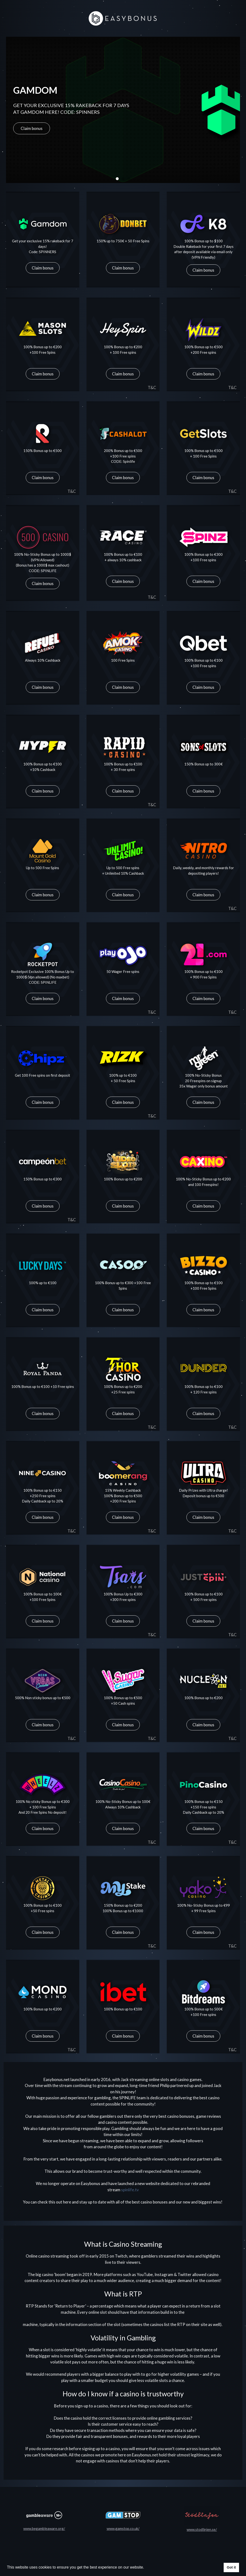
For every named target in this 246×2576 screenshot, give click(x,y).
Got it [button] (231, 2567)
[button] (117, 178)
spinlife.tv (130, 2189)
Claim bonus (43, 267)
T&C (152, 387)
